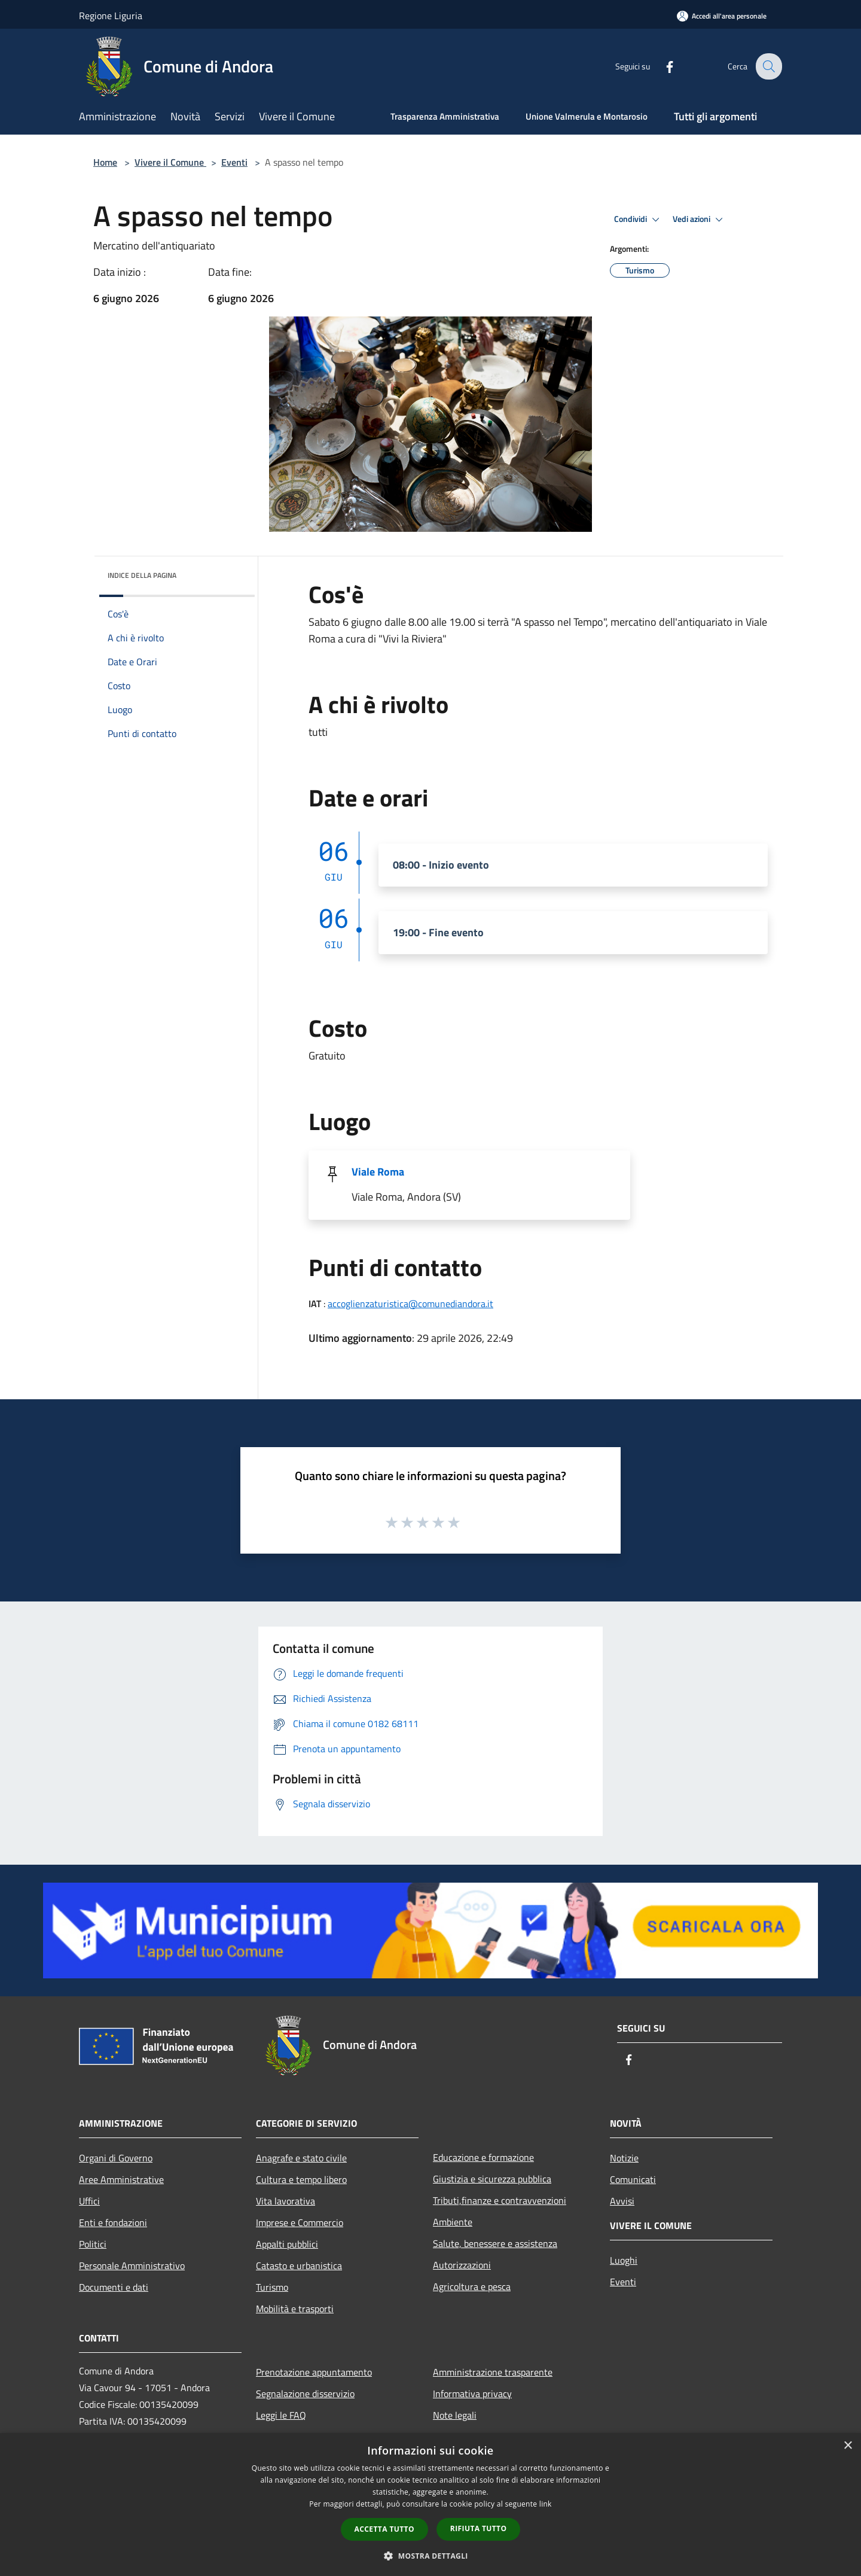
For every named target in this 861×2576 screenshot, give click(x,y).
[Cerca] (767, 66)
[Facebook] (661, 66)
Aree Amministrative (121, 2179)
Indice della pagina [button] (142, 575)
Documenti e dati (113, 2287)
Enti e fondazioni (113, 2222)
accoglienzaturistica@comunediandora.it (410, 1303)
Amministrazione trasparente (492, 2372)
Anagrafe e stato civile (301, 2158)
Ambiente (452, 2222)
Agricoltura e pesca (472, 2286)
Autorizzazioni (462, 2265)
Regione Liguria (110, 15)
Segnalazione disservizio (305, 2393)
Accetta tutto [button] (384, 2529)
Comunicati (633, 2179)
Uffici (89, 2201)
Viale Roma (378, 1172)
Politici (92, 2244)
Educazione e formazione (483, 2157)
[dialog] (430, 2504)
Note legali (455, 2415)
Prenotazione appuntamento (314, 2372)
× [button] (847, 2445)
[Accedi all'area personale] (721, 16)
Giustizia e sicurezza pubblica (492, 2179)
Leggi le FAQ (281, 2415)
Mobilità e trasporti (295, 2308)
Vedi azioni (699, 219)
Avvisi (622, 2201)
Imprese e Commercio (299, 2222)
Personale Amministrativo (132, 2265)
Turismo (272, 2287)
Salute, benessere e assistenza (495, 2243)
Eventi (234, 162)
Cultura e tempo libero (301, 2179)
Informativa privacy (472, 2393)
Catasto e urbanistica (299, 2265)
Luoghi (623, 2260)
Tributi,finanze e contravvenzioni (499, 2200)
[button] (430, 2556)
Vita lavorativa (285, 2201)
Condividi (638, 219)
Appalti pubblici (287, 2244)
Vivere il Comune (170, 162)
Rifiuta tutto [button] (478, 2528)
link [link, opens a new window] (545, 2504)
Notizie (624, 2158)
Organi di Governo (115, 2158)
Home (105, 162)
